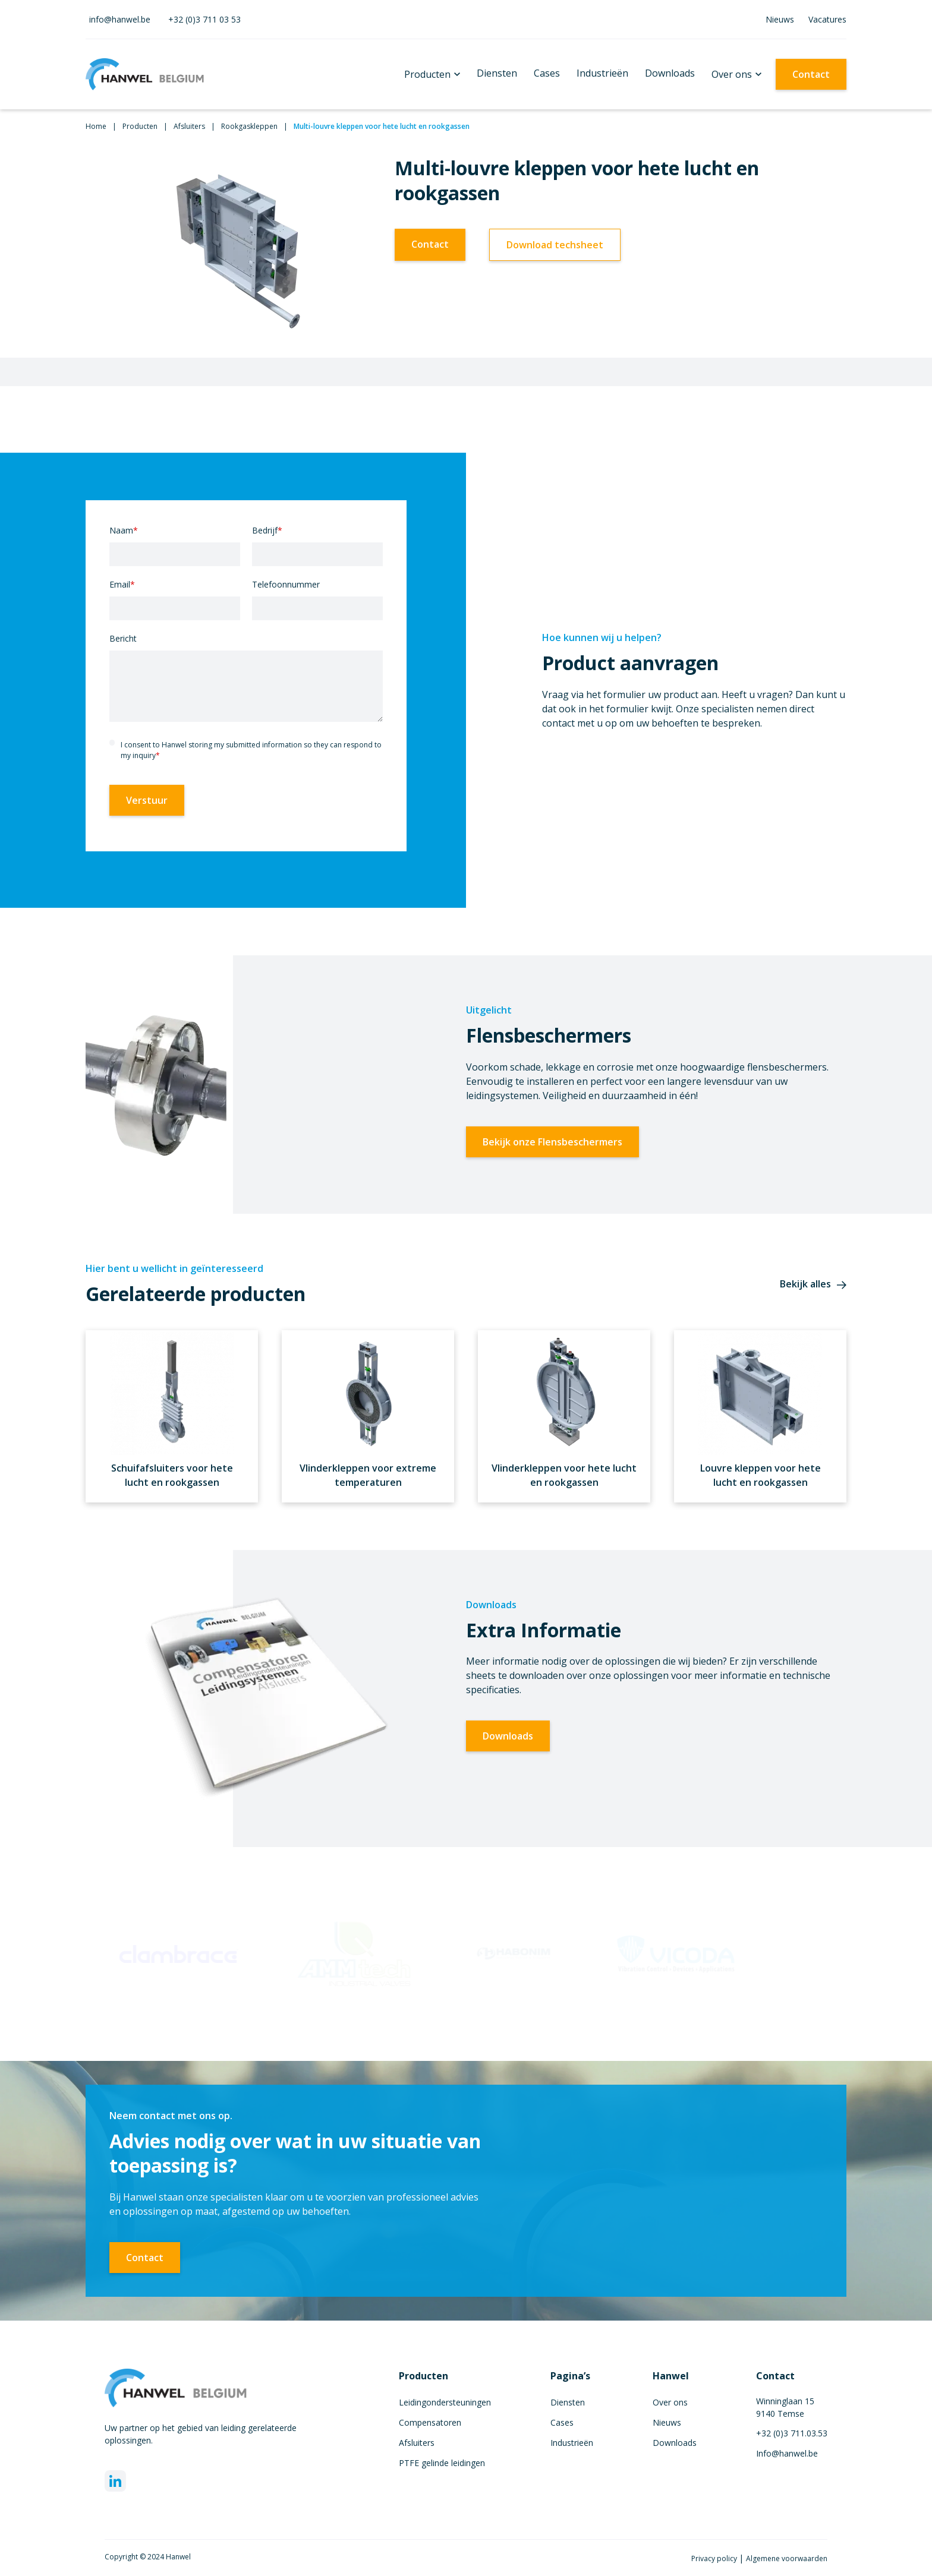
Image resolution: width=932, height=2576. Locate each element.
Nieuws (780, 19)
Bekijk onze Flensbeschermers (552, 1141)
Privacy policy (715, 2558)
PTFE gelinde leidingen (442, 2462)
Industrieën (602, 73)
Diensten (497, 73)
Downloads (670, 73)
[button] (432, 74)
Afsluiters (189, 126)
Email (122, 584)
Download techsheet (554, 244)
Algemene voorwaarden (786, 2558)
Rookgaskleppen (249, 126)
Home (96, 126)
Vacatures (827, 19)
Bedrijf (267, 530)
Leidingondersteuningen (445, 2402)
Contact (811, 74)
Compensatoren (430, 2422)
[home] (145, 74)
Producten (427, 74)
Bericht (123, 638)
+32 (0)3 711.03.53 (791, 2433)
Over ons (731, 74)
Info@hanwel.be (787, 2453)
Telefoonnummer (286, 584)
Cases (547, 73)
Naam (123, 530)
